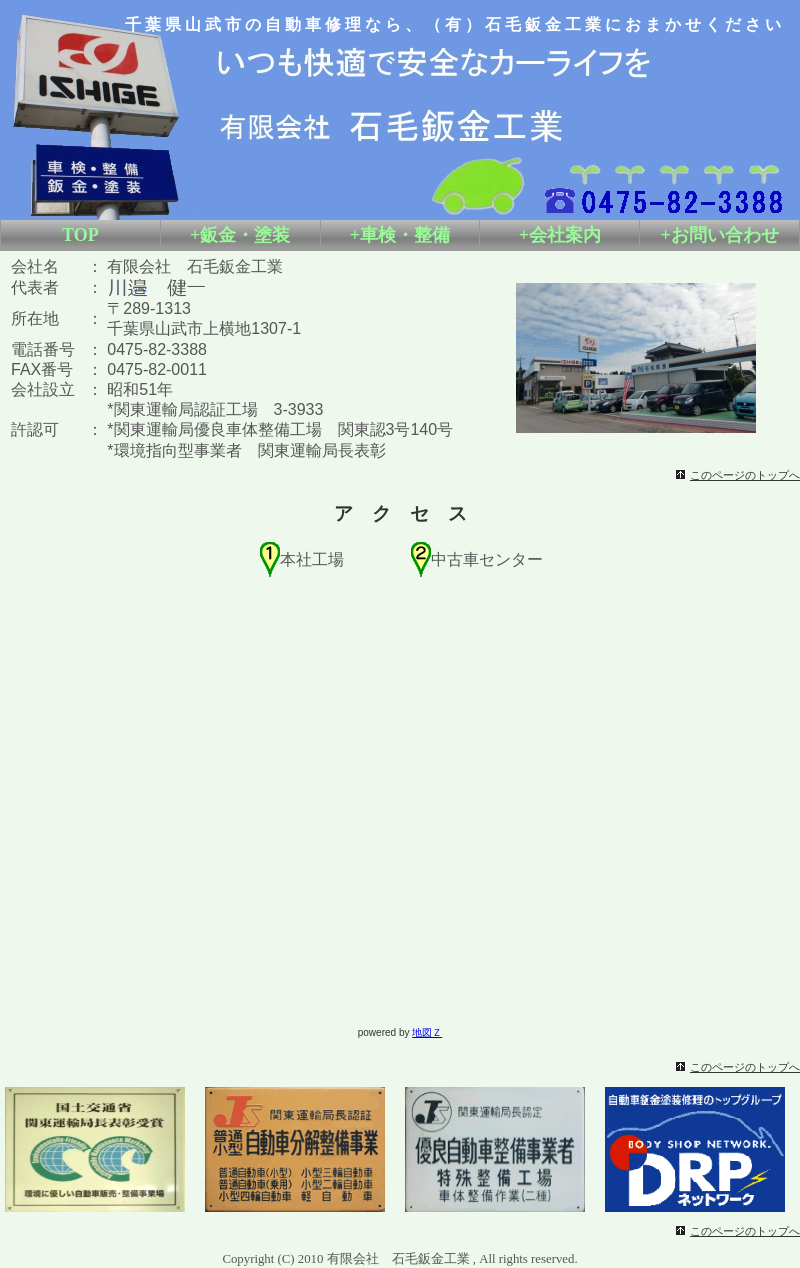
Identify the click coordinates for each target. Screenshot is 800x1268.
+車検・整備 (400, 235)
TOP (80, 235)
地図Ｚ (427, 1032)
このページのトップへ (745, 475)
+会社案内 (560, 235)
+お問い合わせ (719, 235)
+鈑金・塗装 (240, 235)
